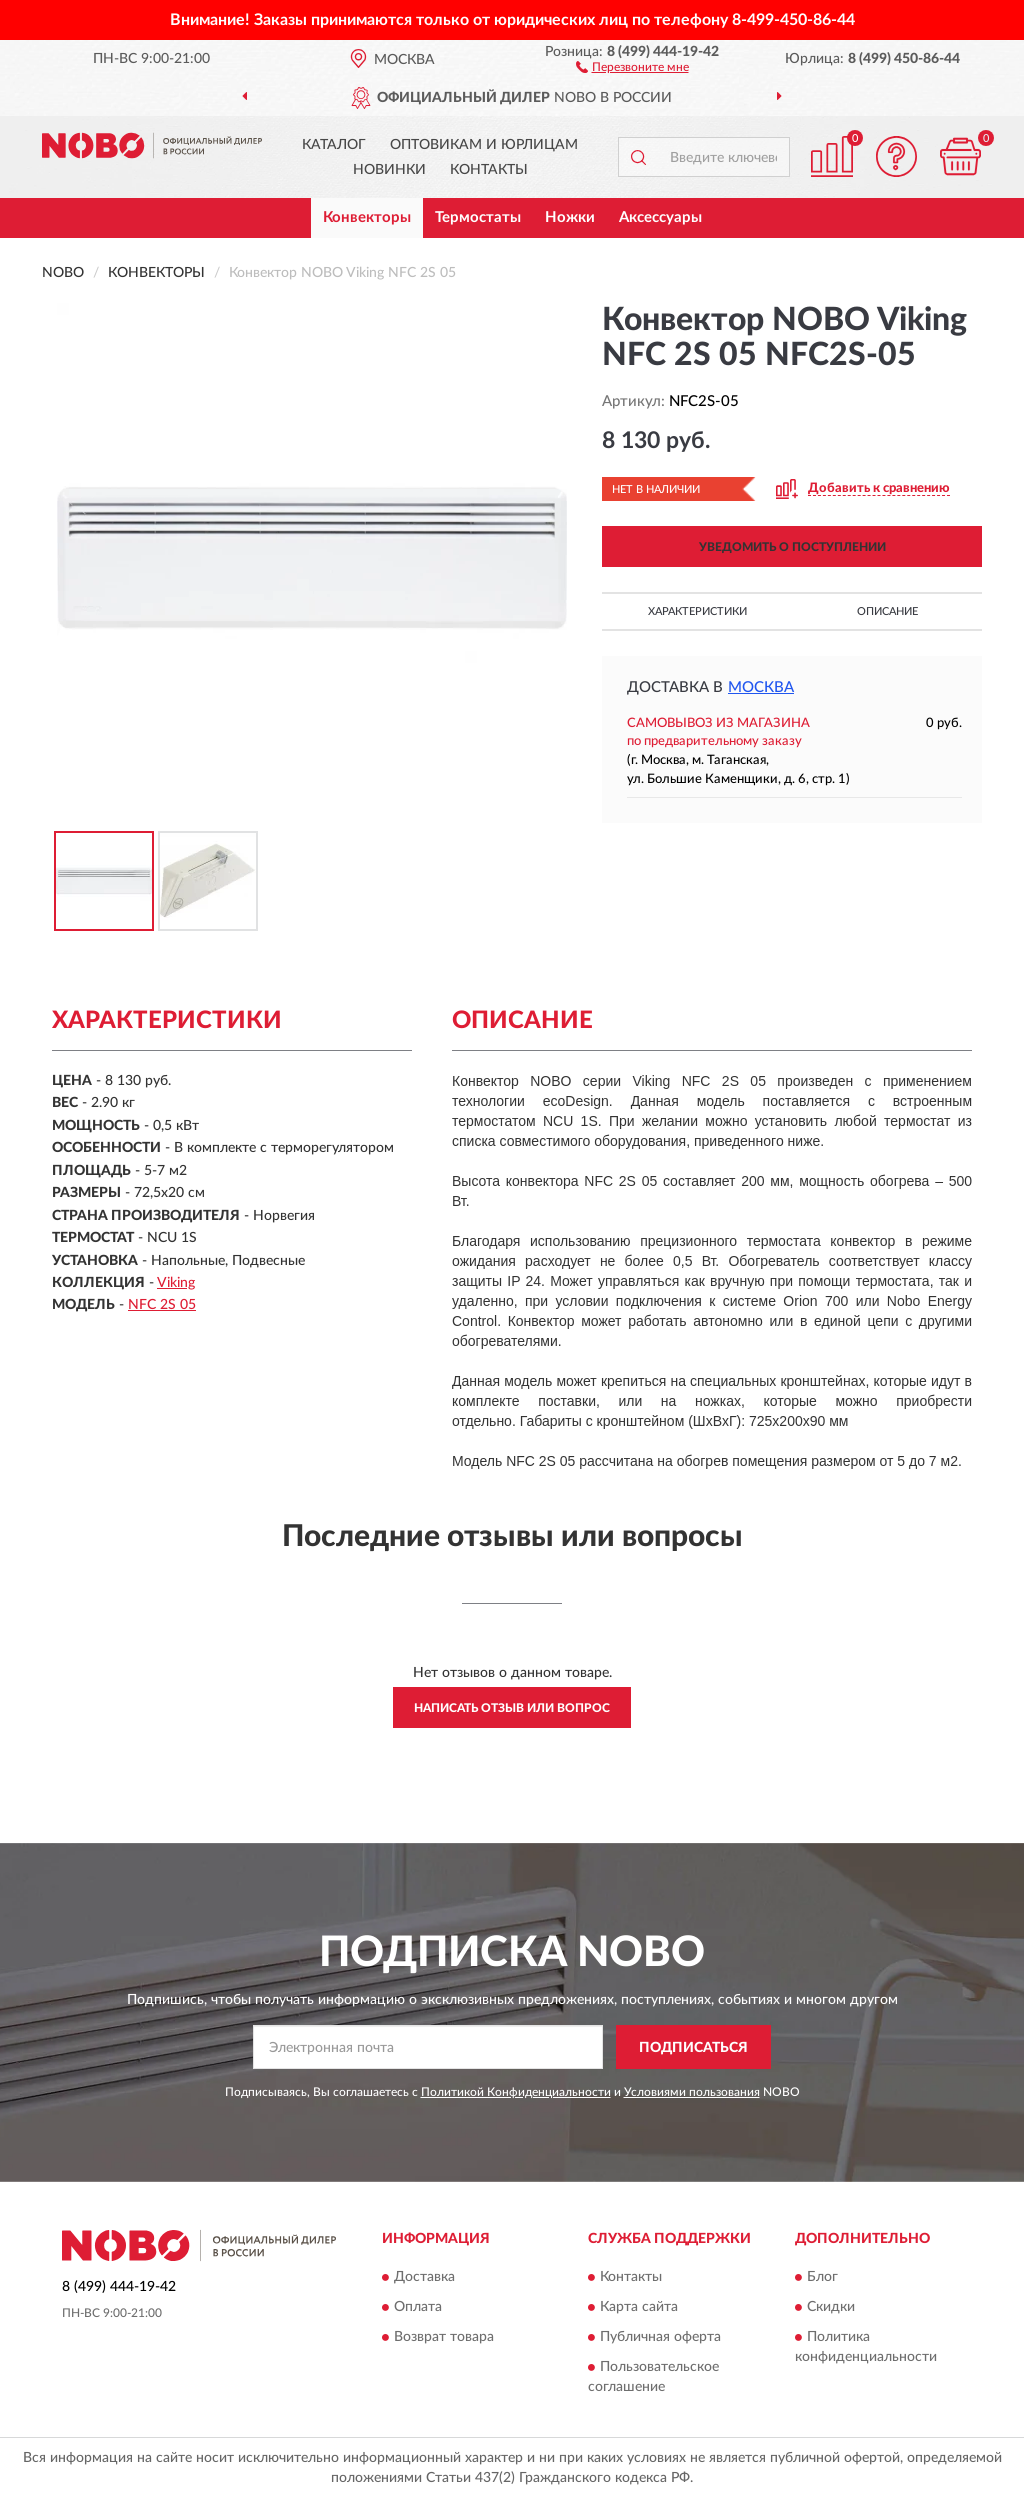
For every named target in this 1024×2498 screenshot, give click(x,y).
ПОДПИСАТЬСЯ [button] (693, 2048)
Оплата (418, 2307)
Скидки (831, 2307)
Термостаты (478, 217)
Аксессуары (660, 217)
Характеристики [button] (697, 611)
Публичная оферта (660, 2337)
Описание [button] (887, 611)
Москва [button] (761, 687)
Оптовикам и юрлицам (484, 145)
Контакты (489, 170)
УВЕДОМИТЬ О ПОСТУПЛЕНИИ (792, 547)
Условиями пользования (692, 2092)
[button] (632, 66)
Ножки (570, 217)
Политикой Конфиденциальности (516, 2092)
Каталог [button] (334, 145)
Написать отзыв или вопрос (512, 1708)
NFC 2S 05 (162, 1305)
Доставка (424, 2277)
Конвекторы (367, 217)
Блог (822, 2277)
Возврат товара (444, 2337)
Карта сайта (639, 2307)
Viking (176, 1283)
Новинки (389, 170)
